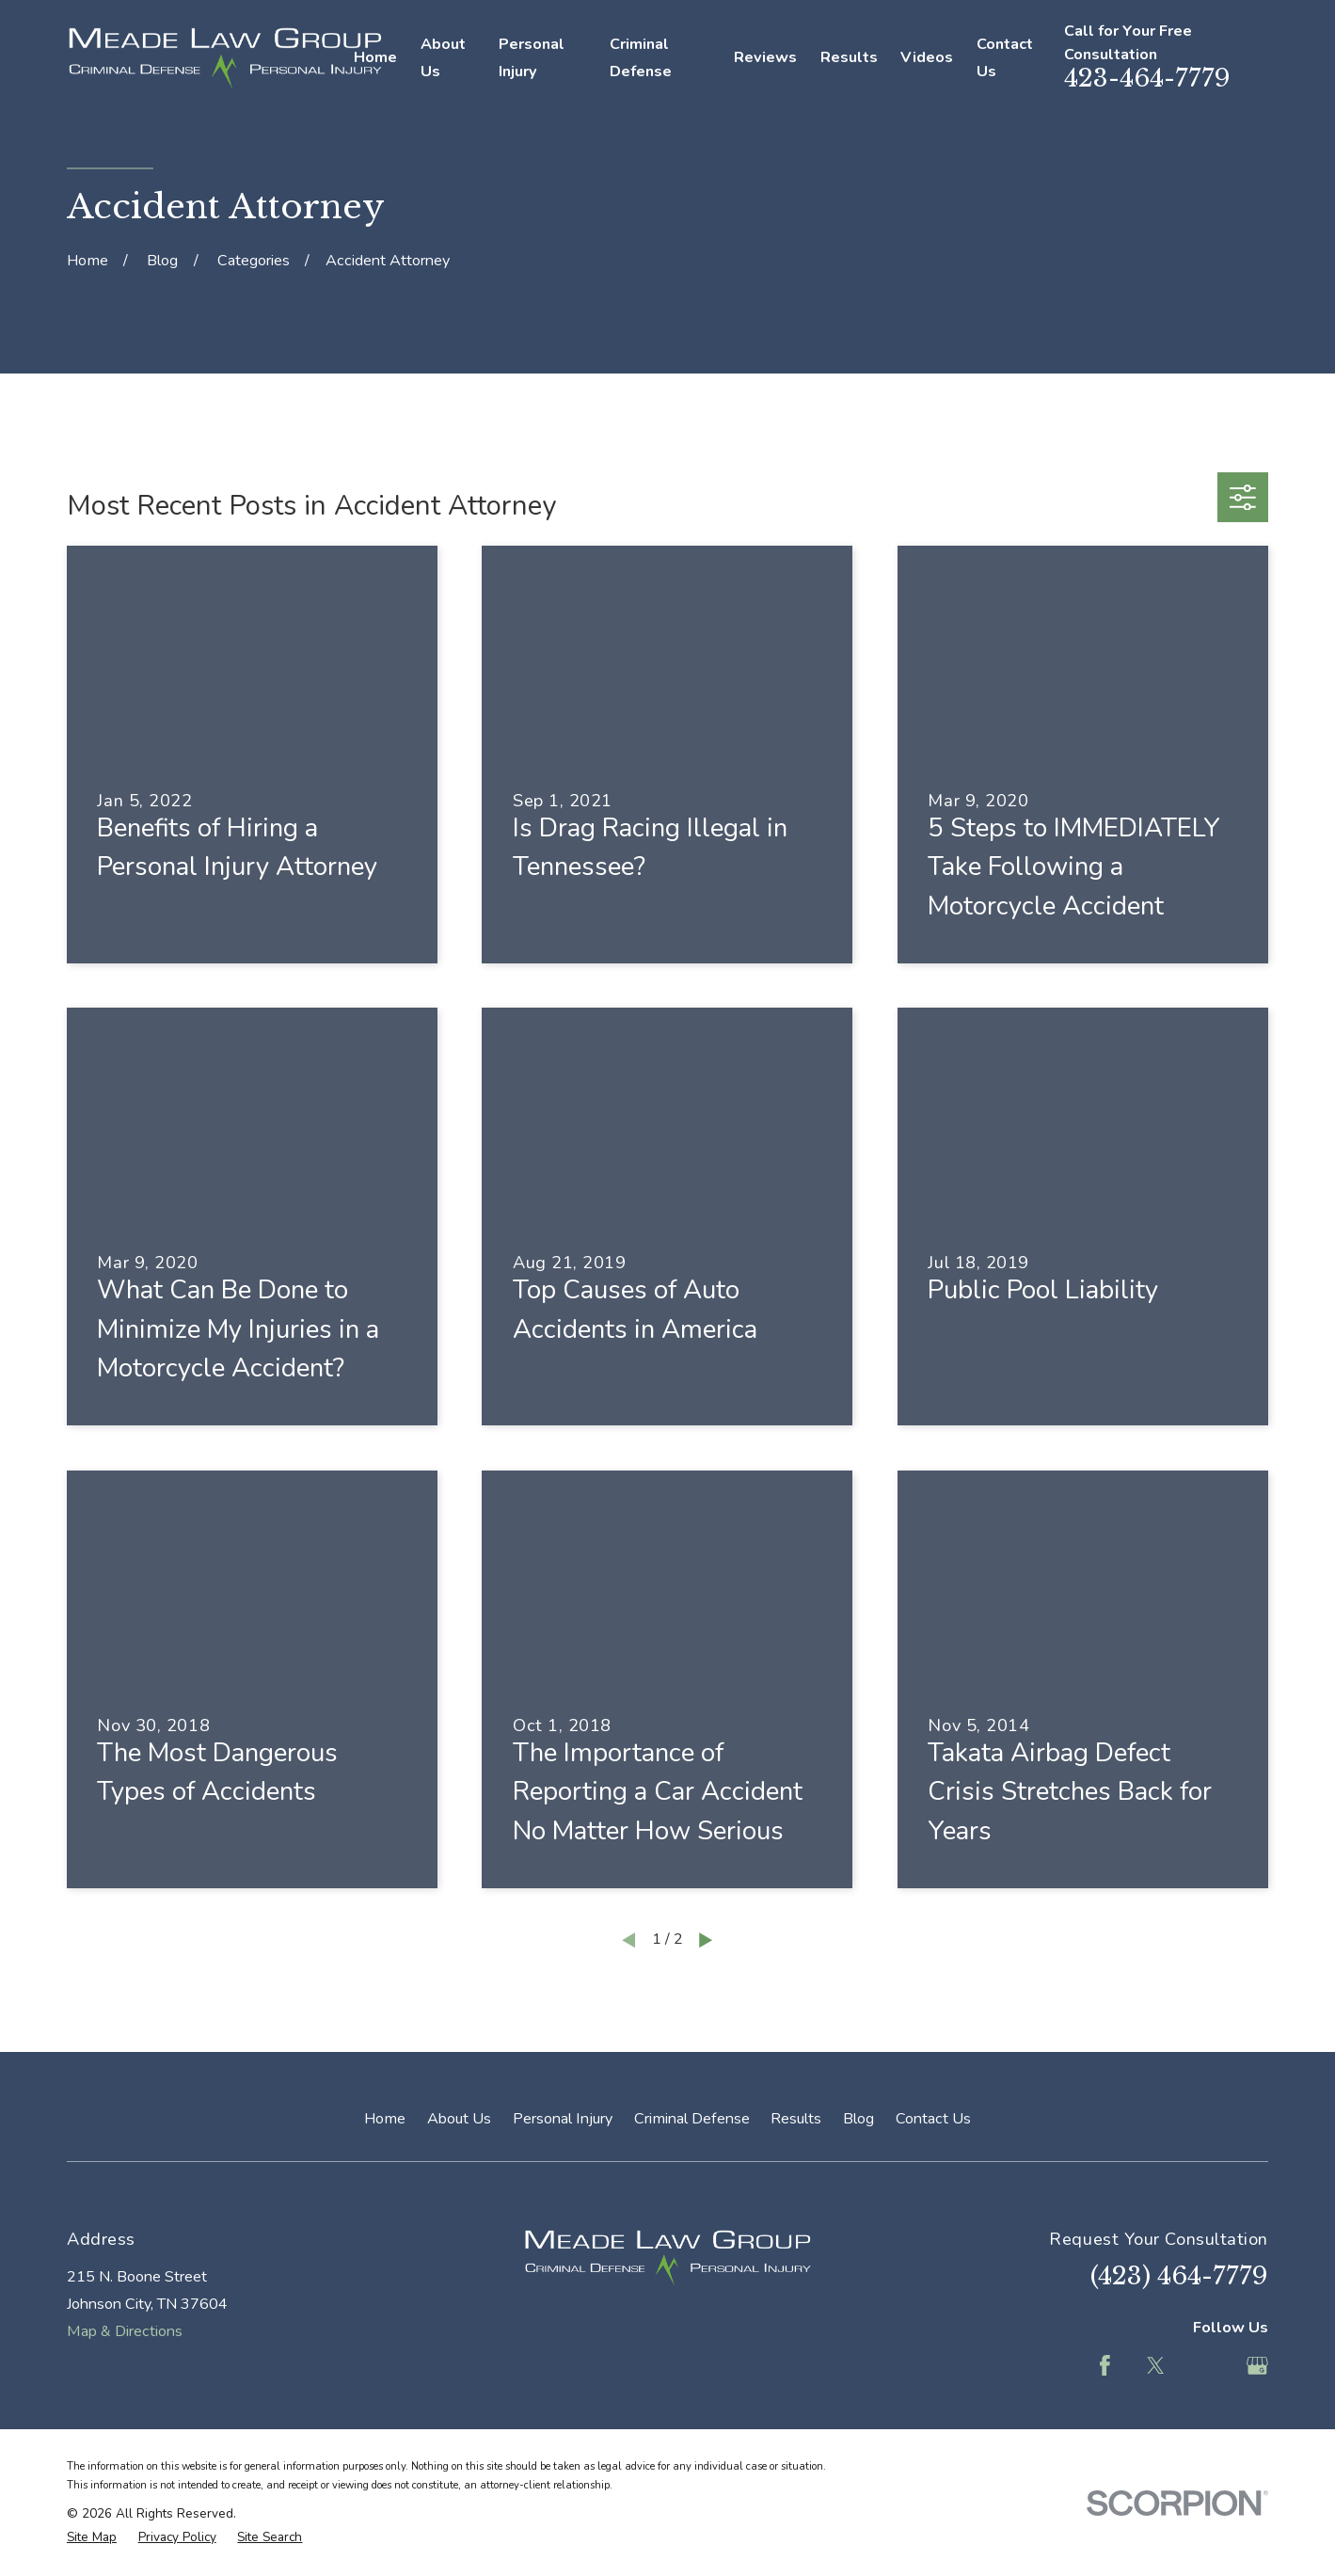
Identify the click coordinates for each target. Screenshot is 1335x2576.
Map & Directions (125, 2331)
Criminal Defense (692, 2118)
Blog (858, 2118)
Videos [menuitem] (926, 57)
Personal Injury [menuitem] (531, 58)
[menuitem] (92, 2537)
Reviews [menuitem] (765, 57)
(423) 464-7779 (1179, 2276)
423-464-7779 (1147, 78)
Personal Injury (562, 2118)
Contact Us (933, 2118)
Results (796, 2118)
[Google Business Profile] (1257, 2366)
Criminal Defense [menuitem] (641, 58)
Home (384, 2118)
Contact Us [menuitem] (1005, 58)
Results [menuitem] (849, 57)
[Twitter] (1156, 2366)
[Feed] (1206, 2366)
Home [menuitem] (375, 57)
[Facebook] (1105, 2366)
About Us (459, 2118)
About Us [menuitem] (443, 58)
